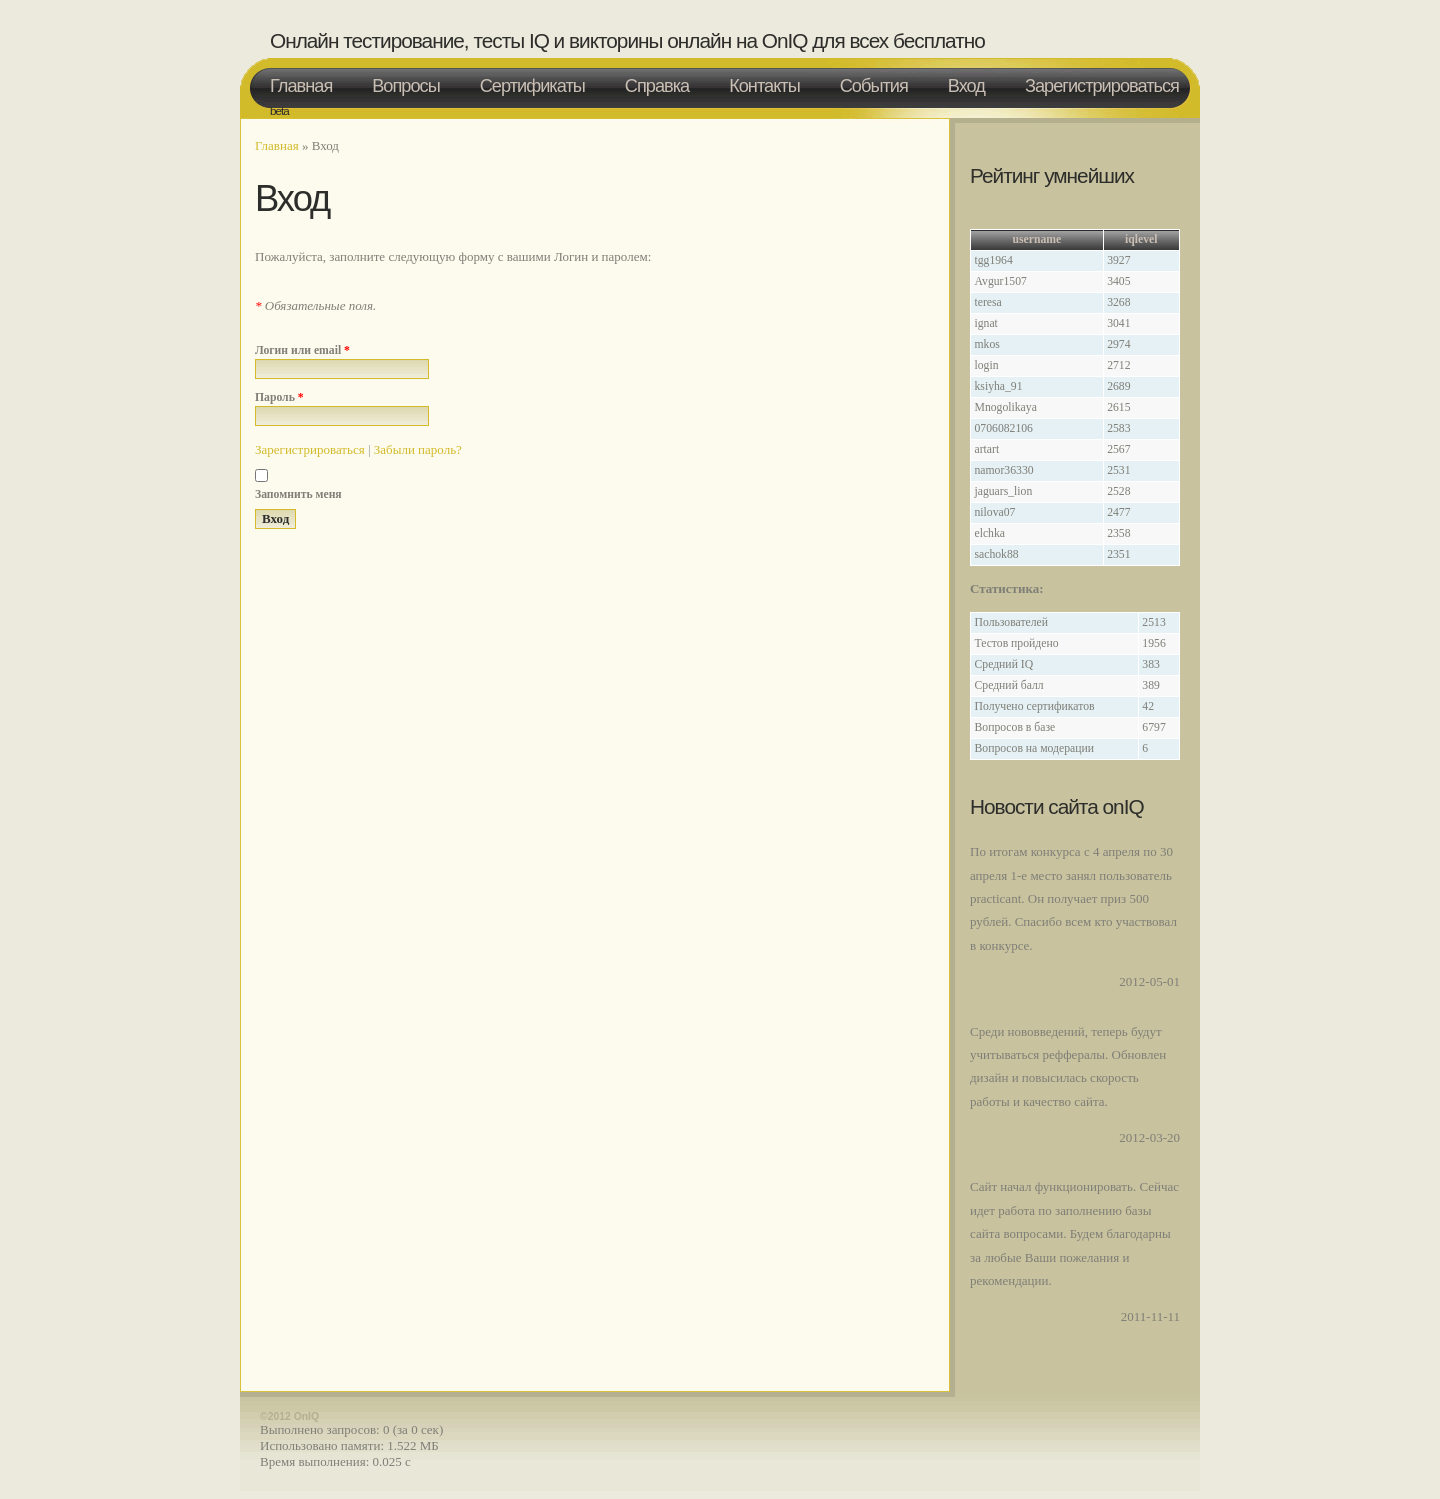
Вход (966, 86)
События (874, 86)
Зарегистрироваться (1102, 86)
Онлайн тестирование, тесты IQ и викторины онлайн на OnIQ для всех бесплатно (627, 40)
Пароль (279, 397)
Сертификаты (532, 86)
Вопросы (406, 86)
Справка (657, 86)
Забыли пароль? (418, 449)
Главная (301, 86)
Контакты (764, 86)
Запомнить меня (298, 494)
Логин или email (302, 350)
